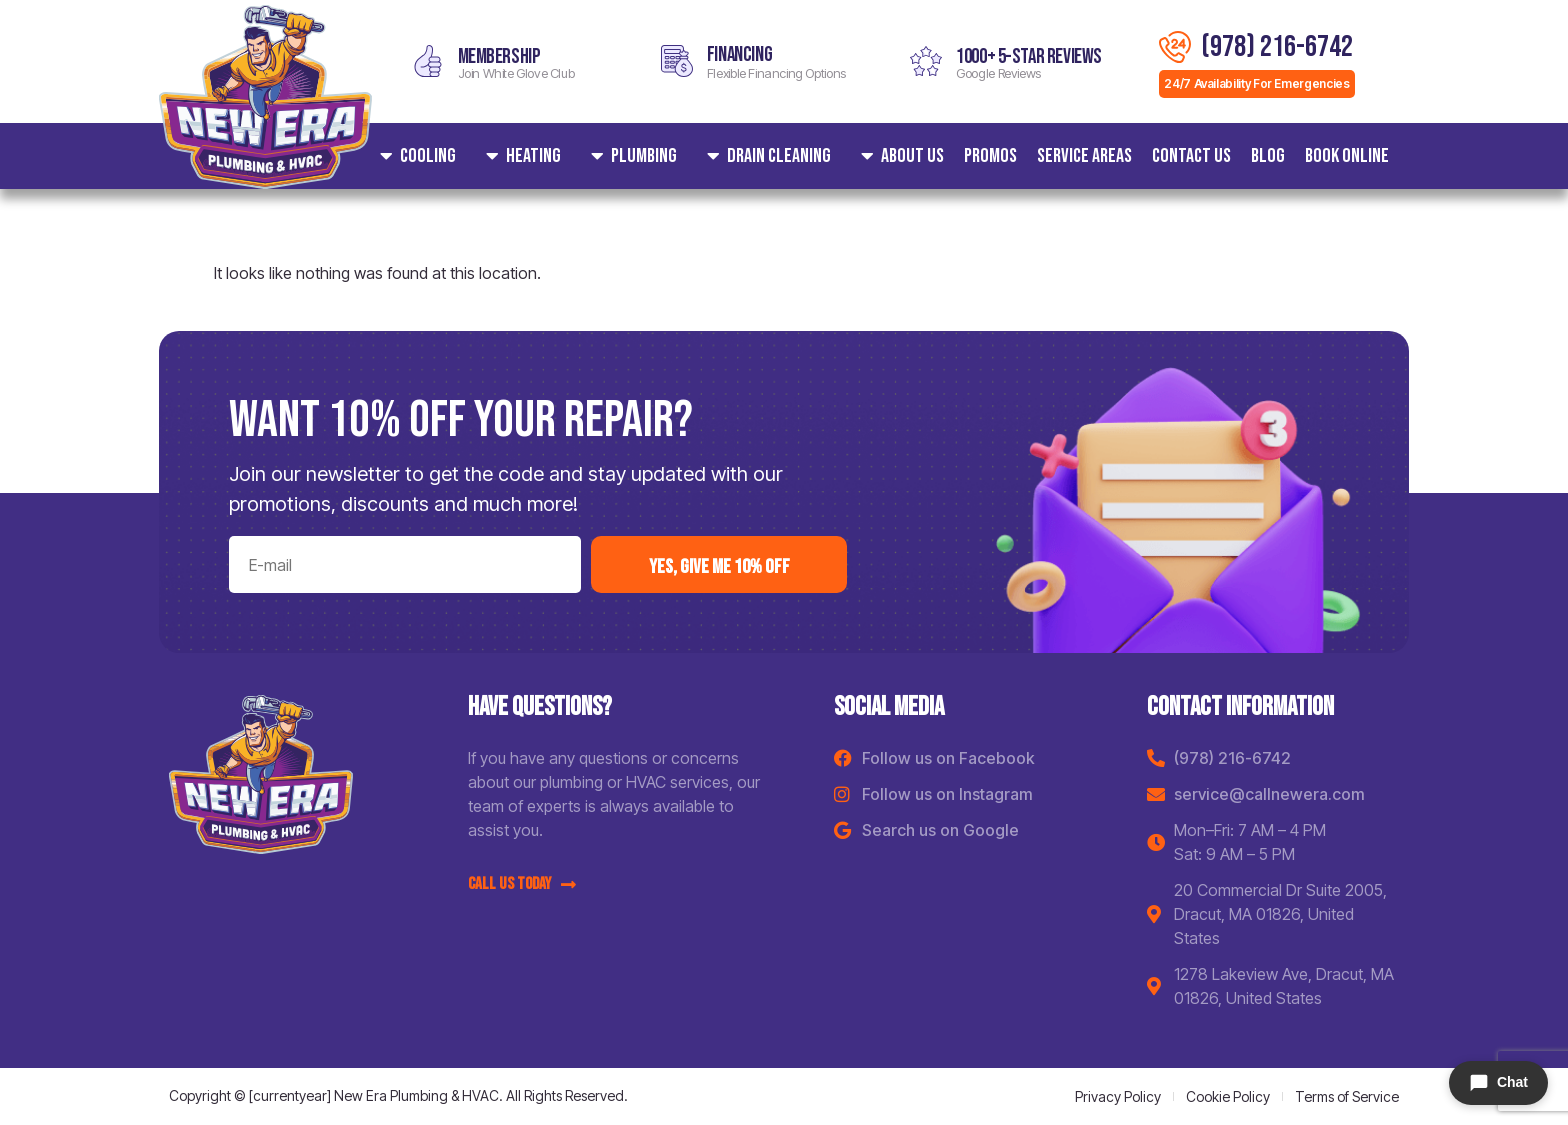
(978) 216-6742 (1277, 47)
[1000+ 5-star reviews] (926, 61)
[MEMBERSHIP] (428, 61)
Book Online (1347, 156)
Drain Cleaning (764, 156)
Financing (739, 54)
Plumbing (629, 156)
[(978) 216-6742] (1175, 47)
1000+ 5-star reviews (1029, 56)
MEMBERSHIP (499, 56)
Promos (990, 156)
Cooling (413, 156)
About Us (897, 156)
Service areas (1084, 156)
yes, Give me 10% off (719, 567)
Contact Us (1191, 156)
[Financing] (677, 61)
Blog (1268, 156)
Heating (518, 156)
